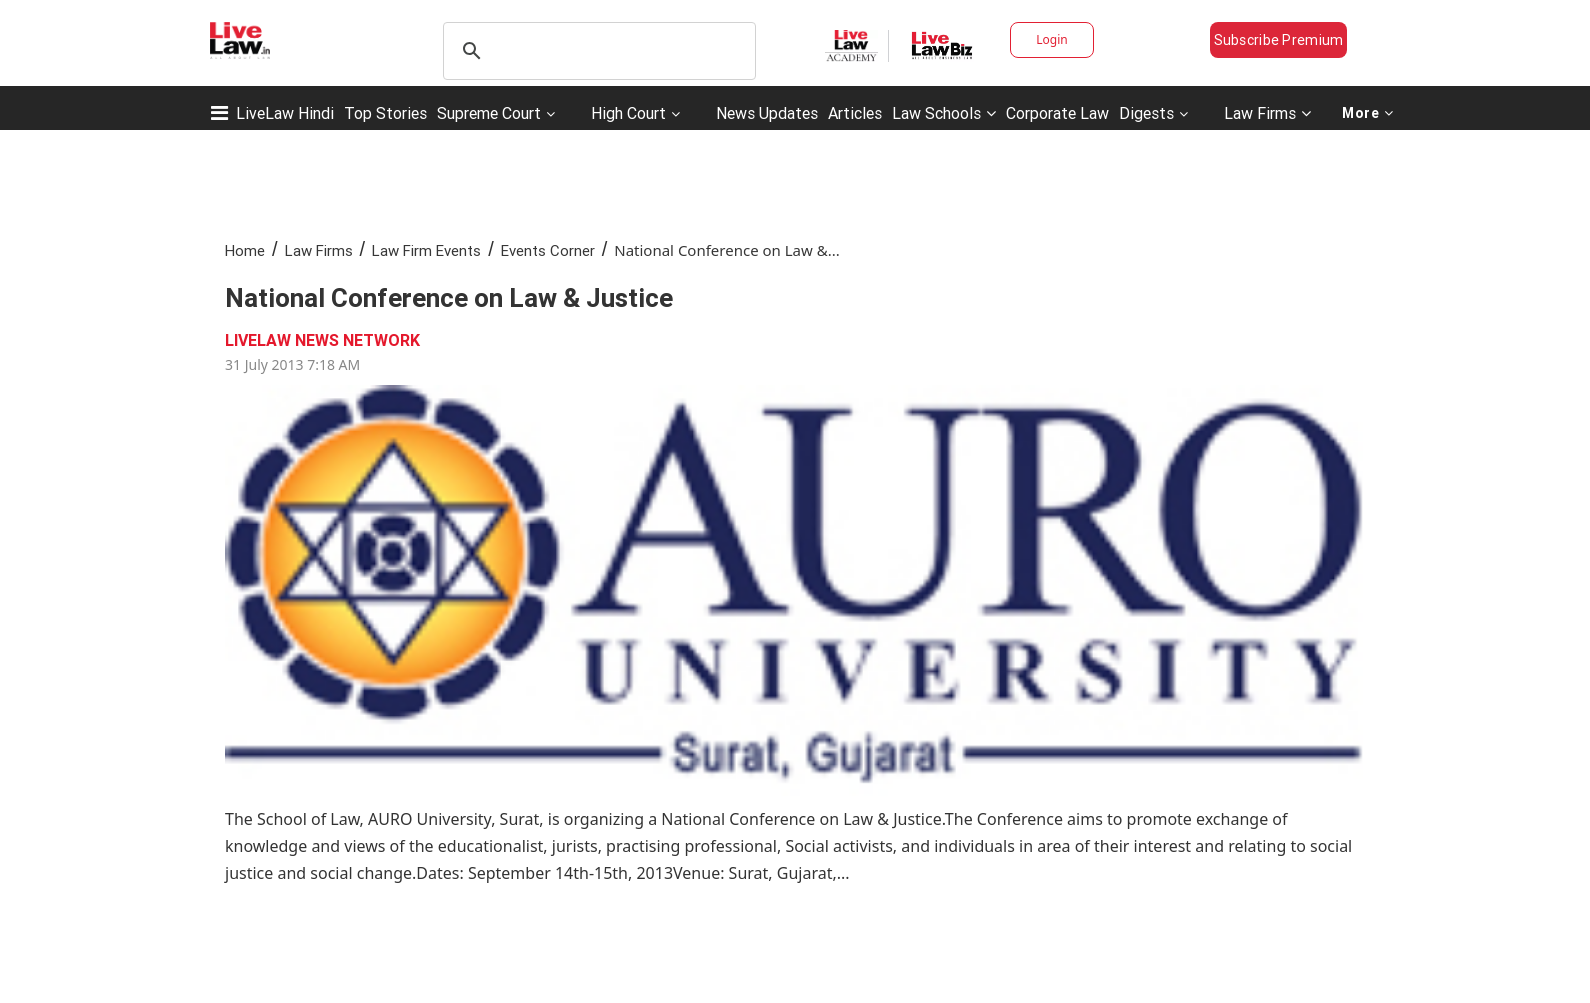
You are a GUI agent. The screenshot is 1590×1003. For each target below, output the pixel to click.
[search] (596, 51)
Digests (1146, 113)
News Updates (767, 113)
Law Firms (1267, 113)
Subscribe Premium (1279, 40)
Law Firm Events (426, 250)
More (1368, 113)
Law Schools (944, 113)
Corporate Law (1057, 113)
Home (245, 250)
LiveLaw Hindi (285, 113)
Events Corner (548, 250)
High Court (628, 113)
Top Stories (385, 113)
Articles (855, 113)
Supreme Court (489, 113)
